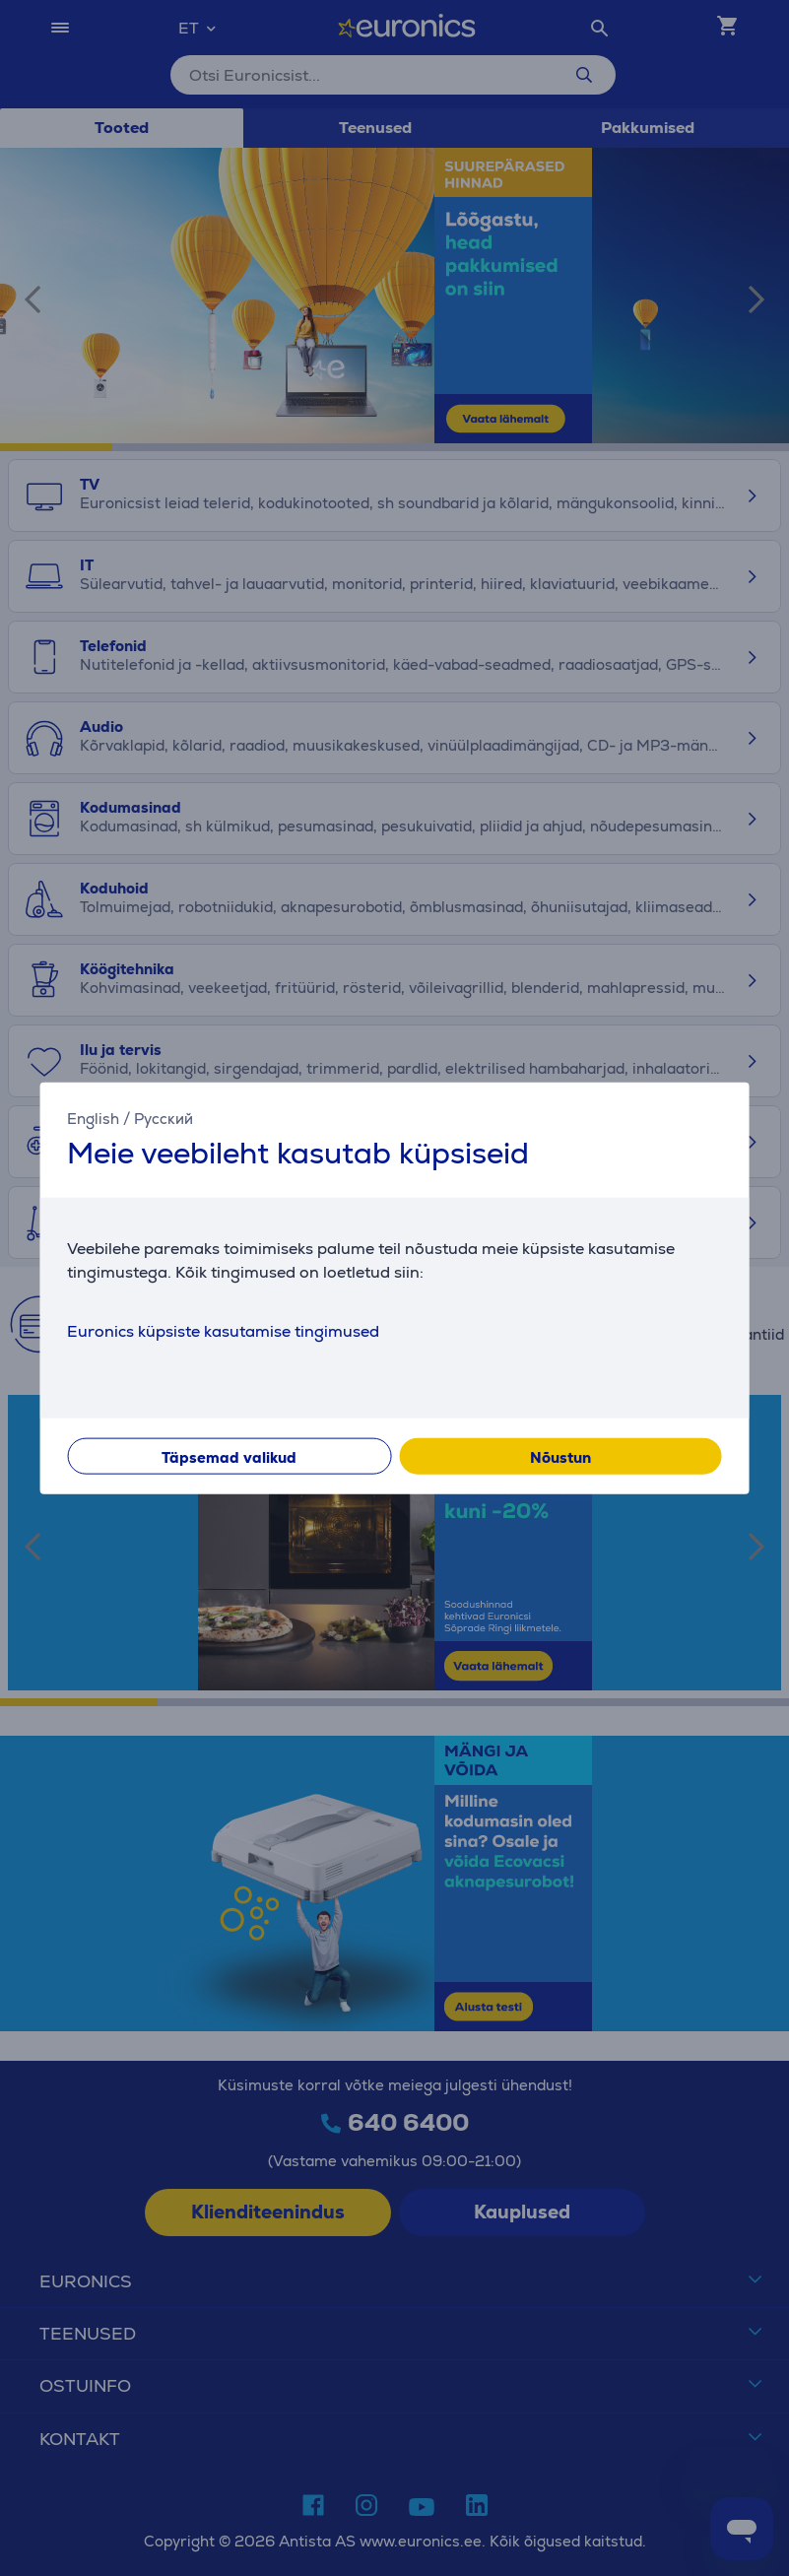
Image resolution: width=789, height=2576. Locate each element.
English (93, 1117)
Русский (163, 1117)
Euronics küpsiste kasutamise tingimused (223, 1331)
